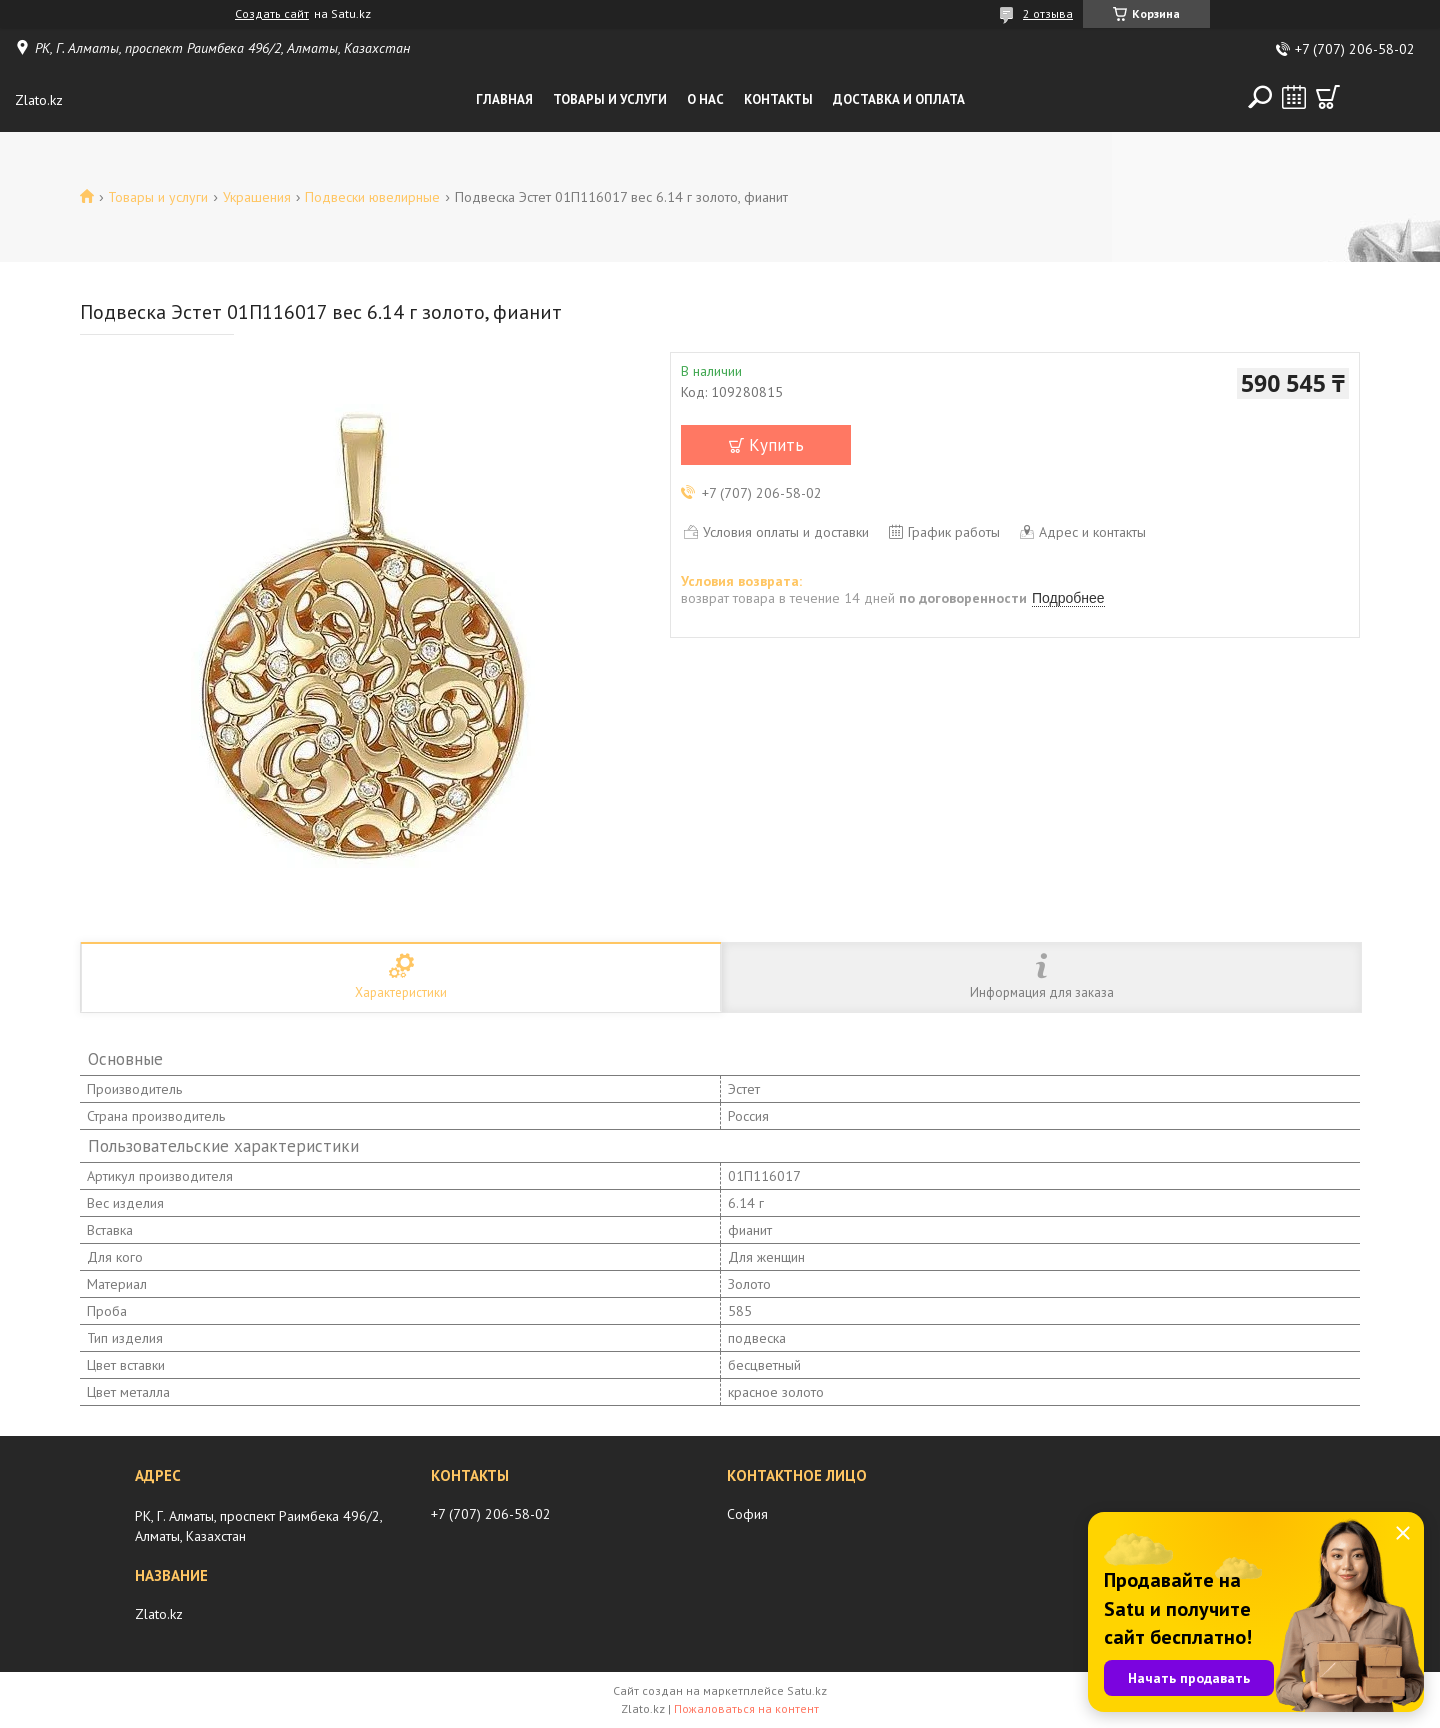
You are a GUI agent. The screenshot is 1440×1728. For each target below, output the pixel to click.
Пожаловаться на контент (746, 1708)
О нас (705, 99)
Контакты (778, 99)
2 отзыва (1048, 13)
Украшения (257, 197)
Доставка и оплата (899, 99)
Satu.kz (807, 1690)
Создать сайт (272, 14)
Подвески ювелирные (372, 197)
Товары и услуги (610, 99)
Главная (504, 99)
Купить (776, 445)
